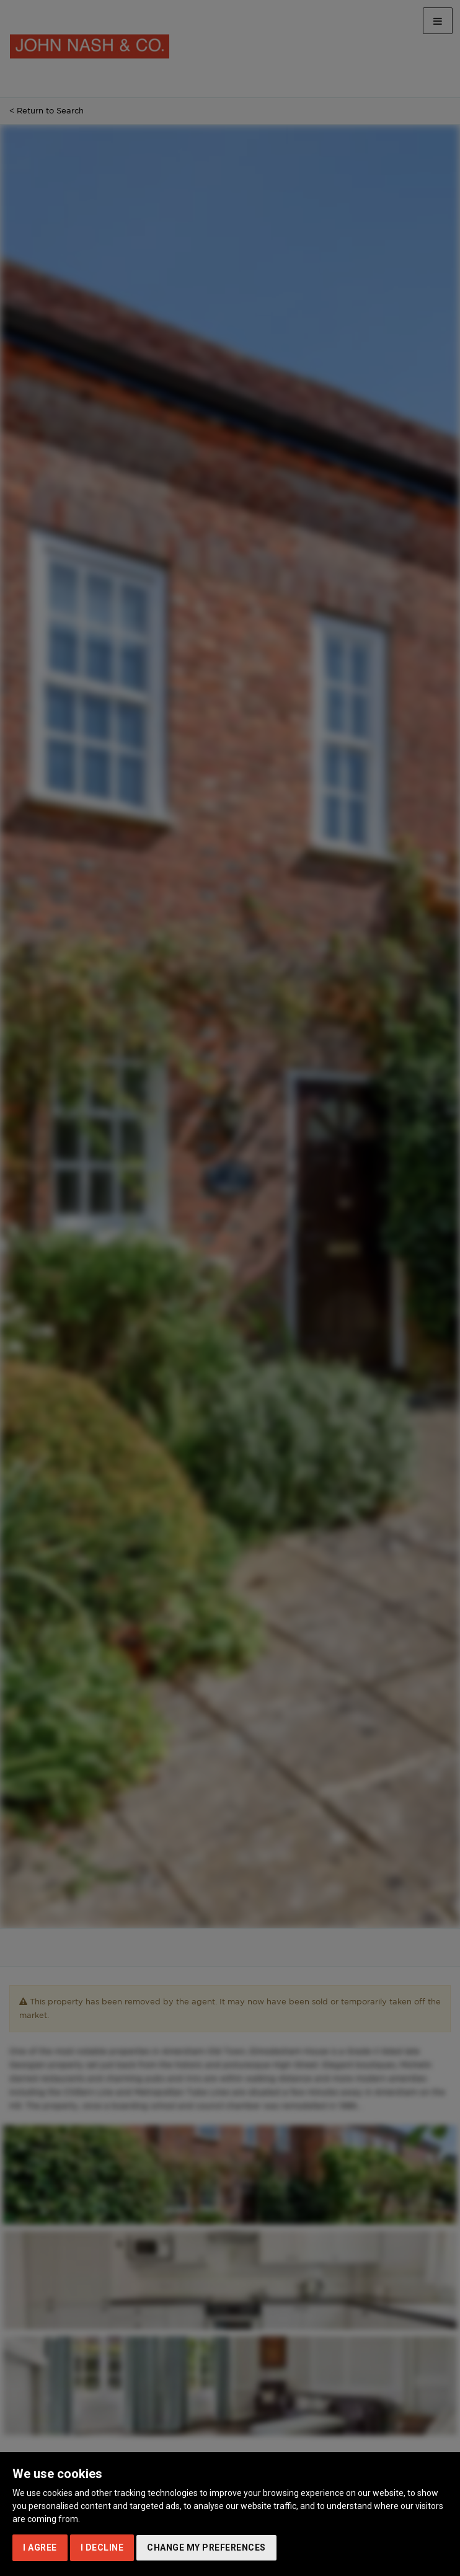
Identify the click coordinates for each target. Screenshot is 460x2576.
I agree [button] (40, 2547)
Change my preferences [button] (206, 2547)
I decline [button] (102, 2547)
